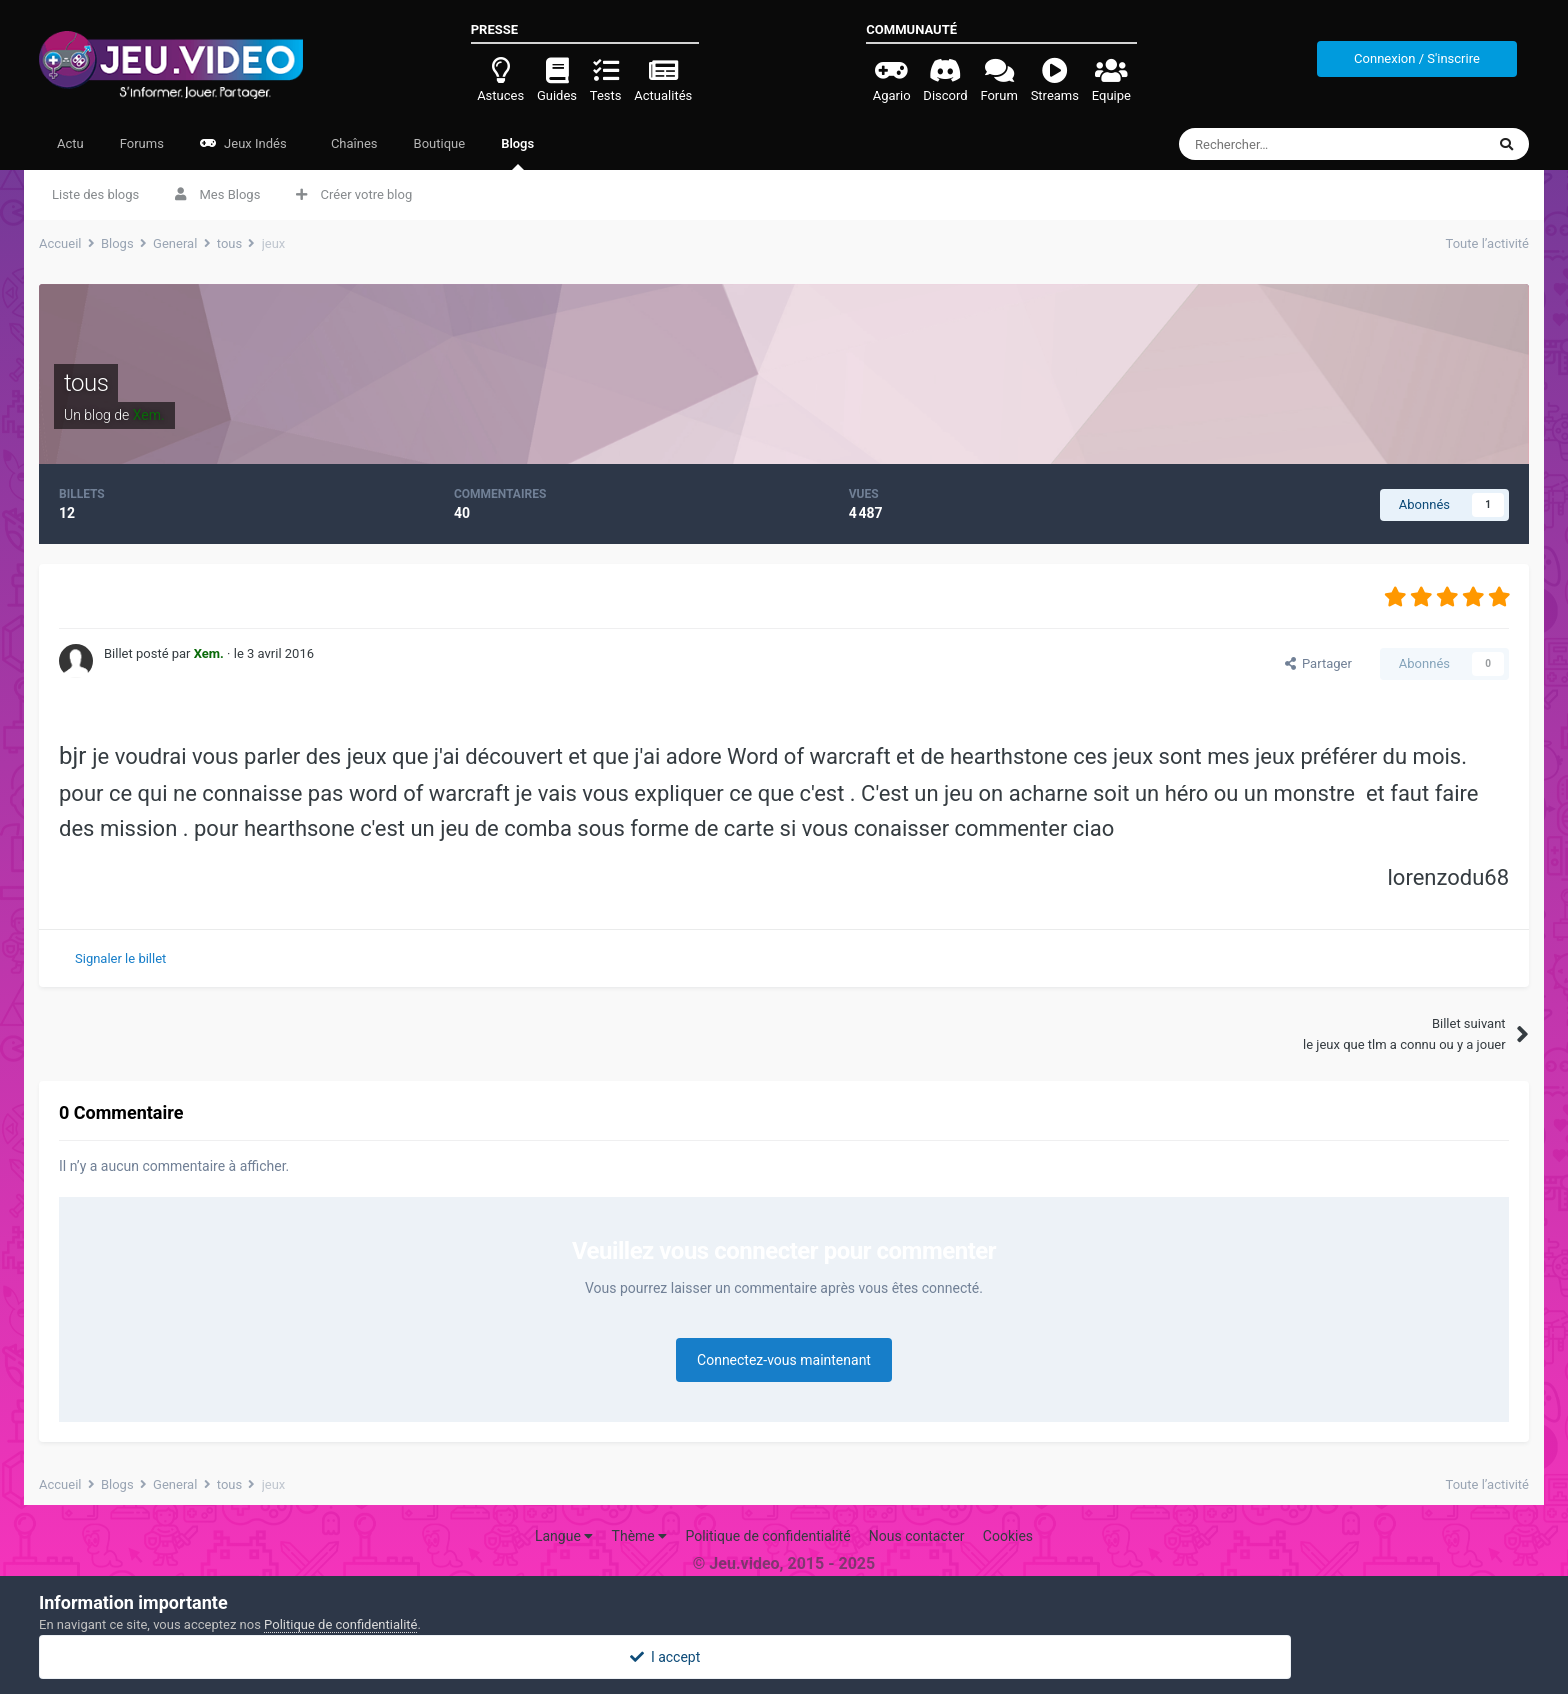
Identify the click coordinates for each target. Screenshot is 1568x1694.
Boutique (440, 143)
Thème (640, 1536)
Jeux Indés (243, 143)
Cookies (1008, 1536)
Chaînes (353, 143)
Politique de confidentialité (767, 1536)
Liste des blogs (95, 194)
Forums (142, 143)
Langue (564, 1536)
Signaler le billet (120, 958)
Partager (1318, 663)
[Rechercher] (1290, 144)
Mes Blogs (217, 194)
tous (86, 383)
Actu (70, 143)
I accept (784, 1657)
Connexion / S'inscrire (1417, 58)
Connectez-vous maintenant (784, 1360)
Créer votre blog (354, 194)
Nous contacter (917, 1536)
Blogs (517, 153)
